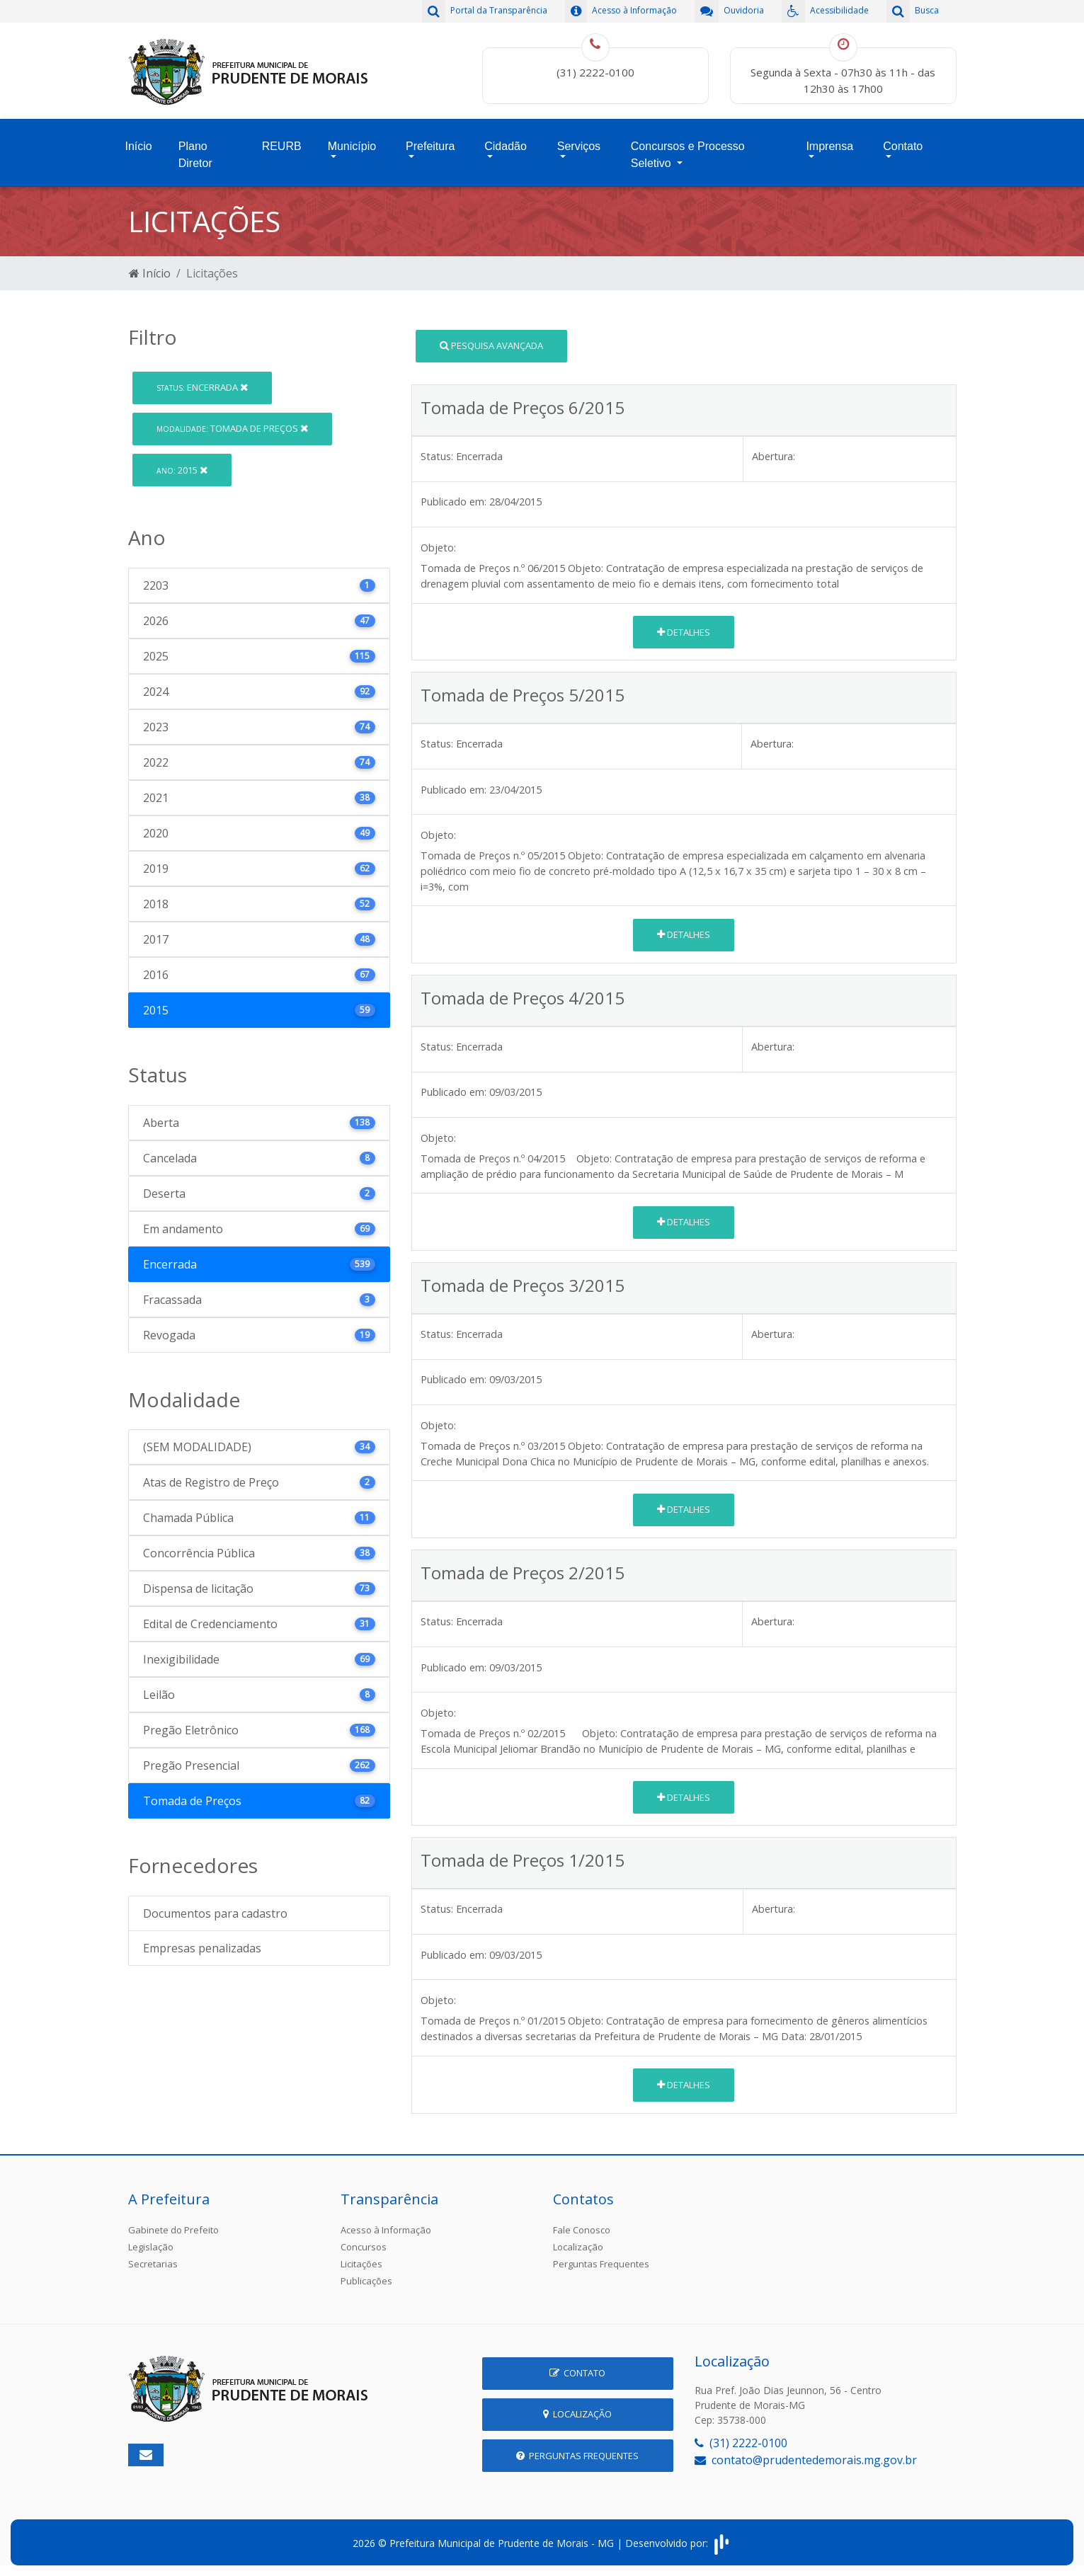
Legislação (150, 2246)
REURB (282, 146)
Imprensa (829, 146)
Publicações (366, 2280)
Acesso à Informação (386, 2229)
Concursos (364, 2246)
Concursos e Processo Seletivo (688, 154)
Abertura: (773, 456)
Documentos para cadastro (215, 1913)
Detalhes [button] (683, 632)
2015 (181, 470)
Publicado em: (453, 501)
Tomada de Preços (232, 428)
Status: (437, 456)
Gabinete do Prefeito (173, 2229)
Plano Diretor (195, 154)
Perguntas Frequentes (601, 2263)
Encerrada (202, 387)
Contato (903, 146)
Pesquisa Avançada (491, 345)
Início (138, 146)
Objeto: (438, 547)
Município (352, 146)
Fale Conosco (581, 2229)
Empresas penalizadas (202, 1948)
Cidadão (505, 146)
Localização (578, 2246)
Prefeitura (430, 146)
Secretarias (153, 2263)
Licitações (361, 2263)
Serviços (578, 146)
